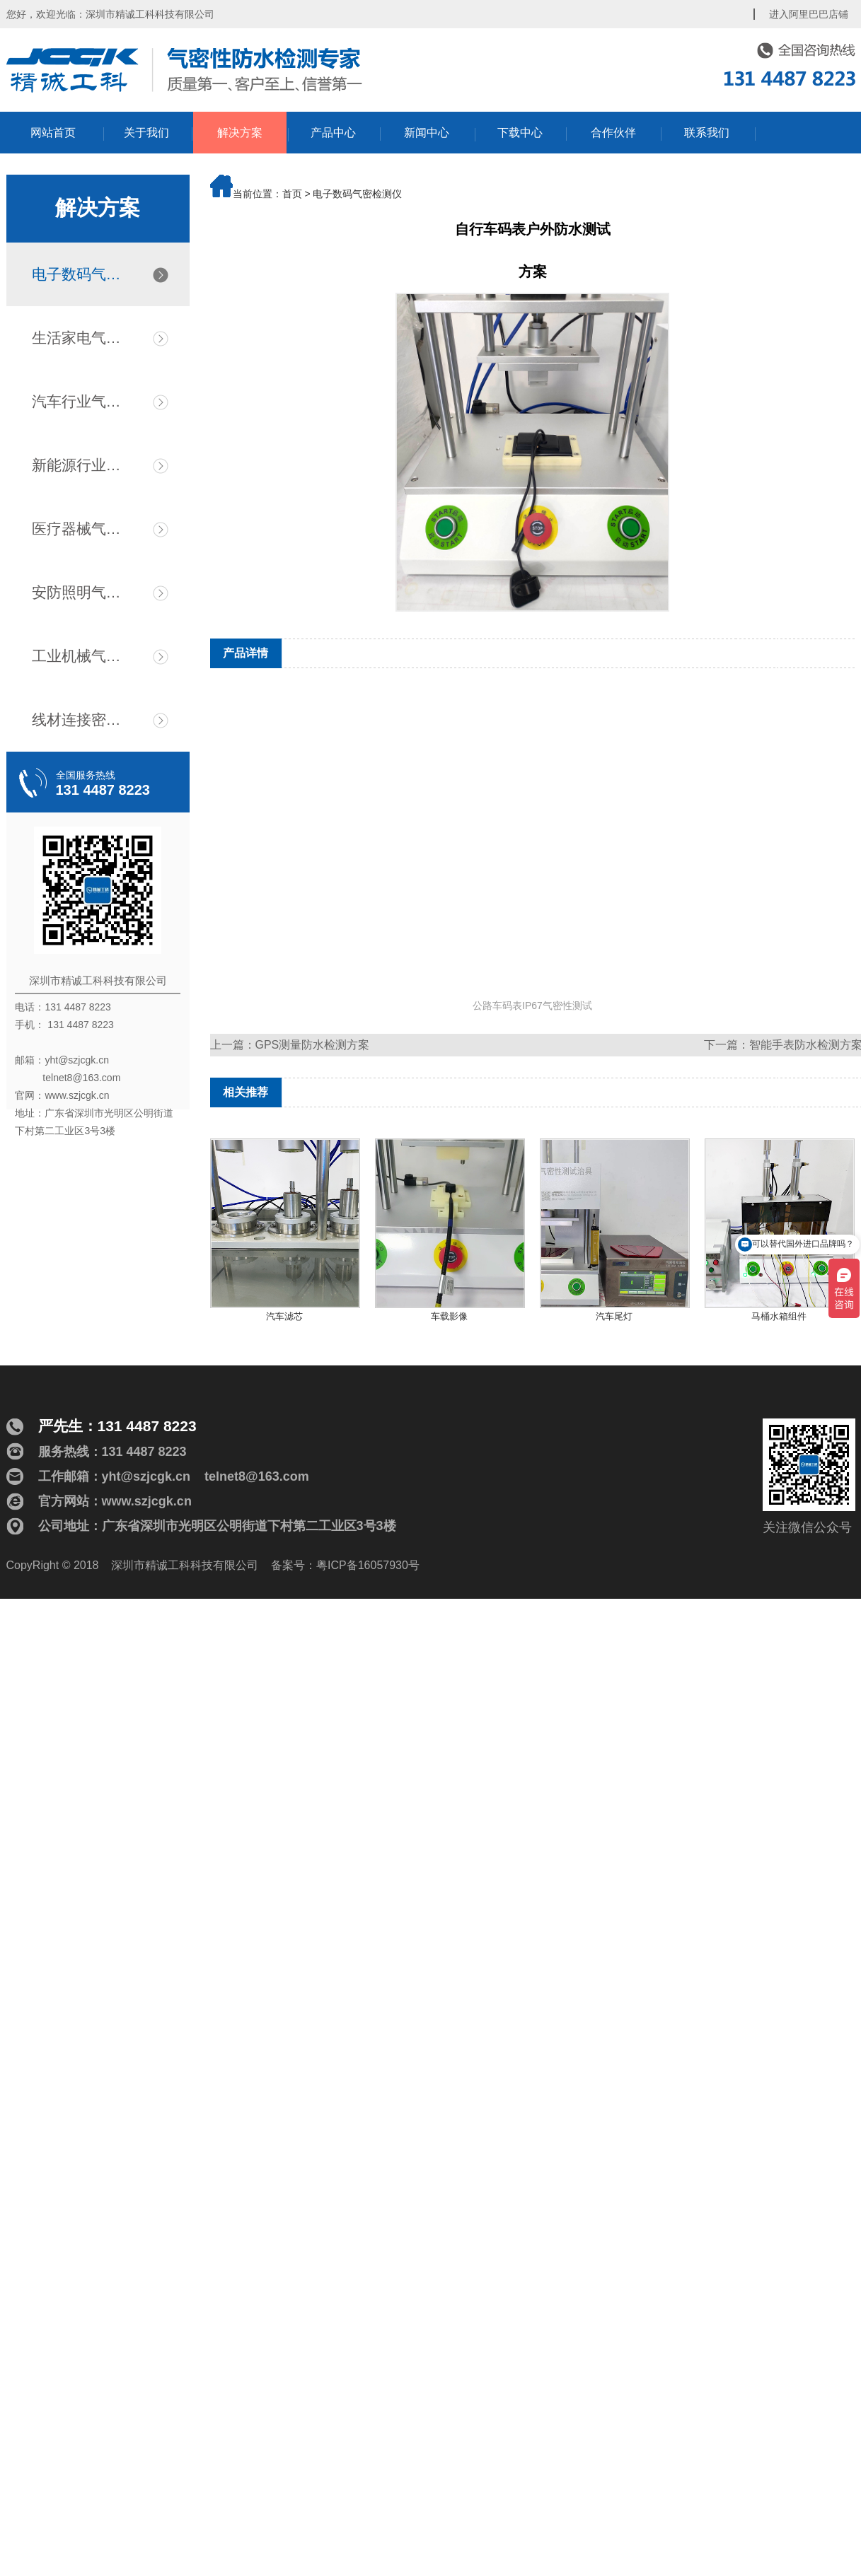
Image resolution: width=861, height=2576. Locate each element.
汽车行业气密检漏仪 (83, 401)
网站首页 (53, 133)
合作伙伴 (613, 133)
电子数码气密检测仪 (83, 274)
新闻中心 (426, 133)
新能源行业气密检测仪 (83, 465)
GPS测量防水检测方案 (312, 1045)
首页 (292, 193)
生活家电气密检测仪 (83, 338)
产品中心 (333, 133)
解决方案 (239, 133)
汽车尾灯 (614, 1316)
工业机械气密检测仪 (83, 656)
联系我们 (706, 133)
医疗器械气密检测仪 (83, 528)
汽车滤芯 (284, 1316)
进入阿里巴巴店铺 (808, 14)
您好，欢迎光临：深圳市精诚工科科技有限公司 (110, 14)
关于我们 (146, 133)
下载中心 (520, 133)
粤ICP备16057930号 (368, 1565)
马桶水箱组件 (779, 1316)
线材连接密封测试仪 (83, 719)
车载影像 (449, 1316)
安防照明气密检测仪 (83, 592)
